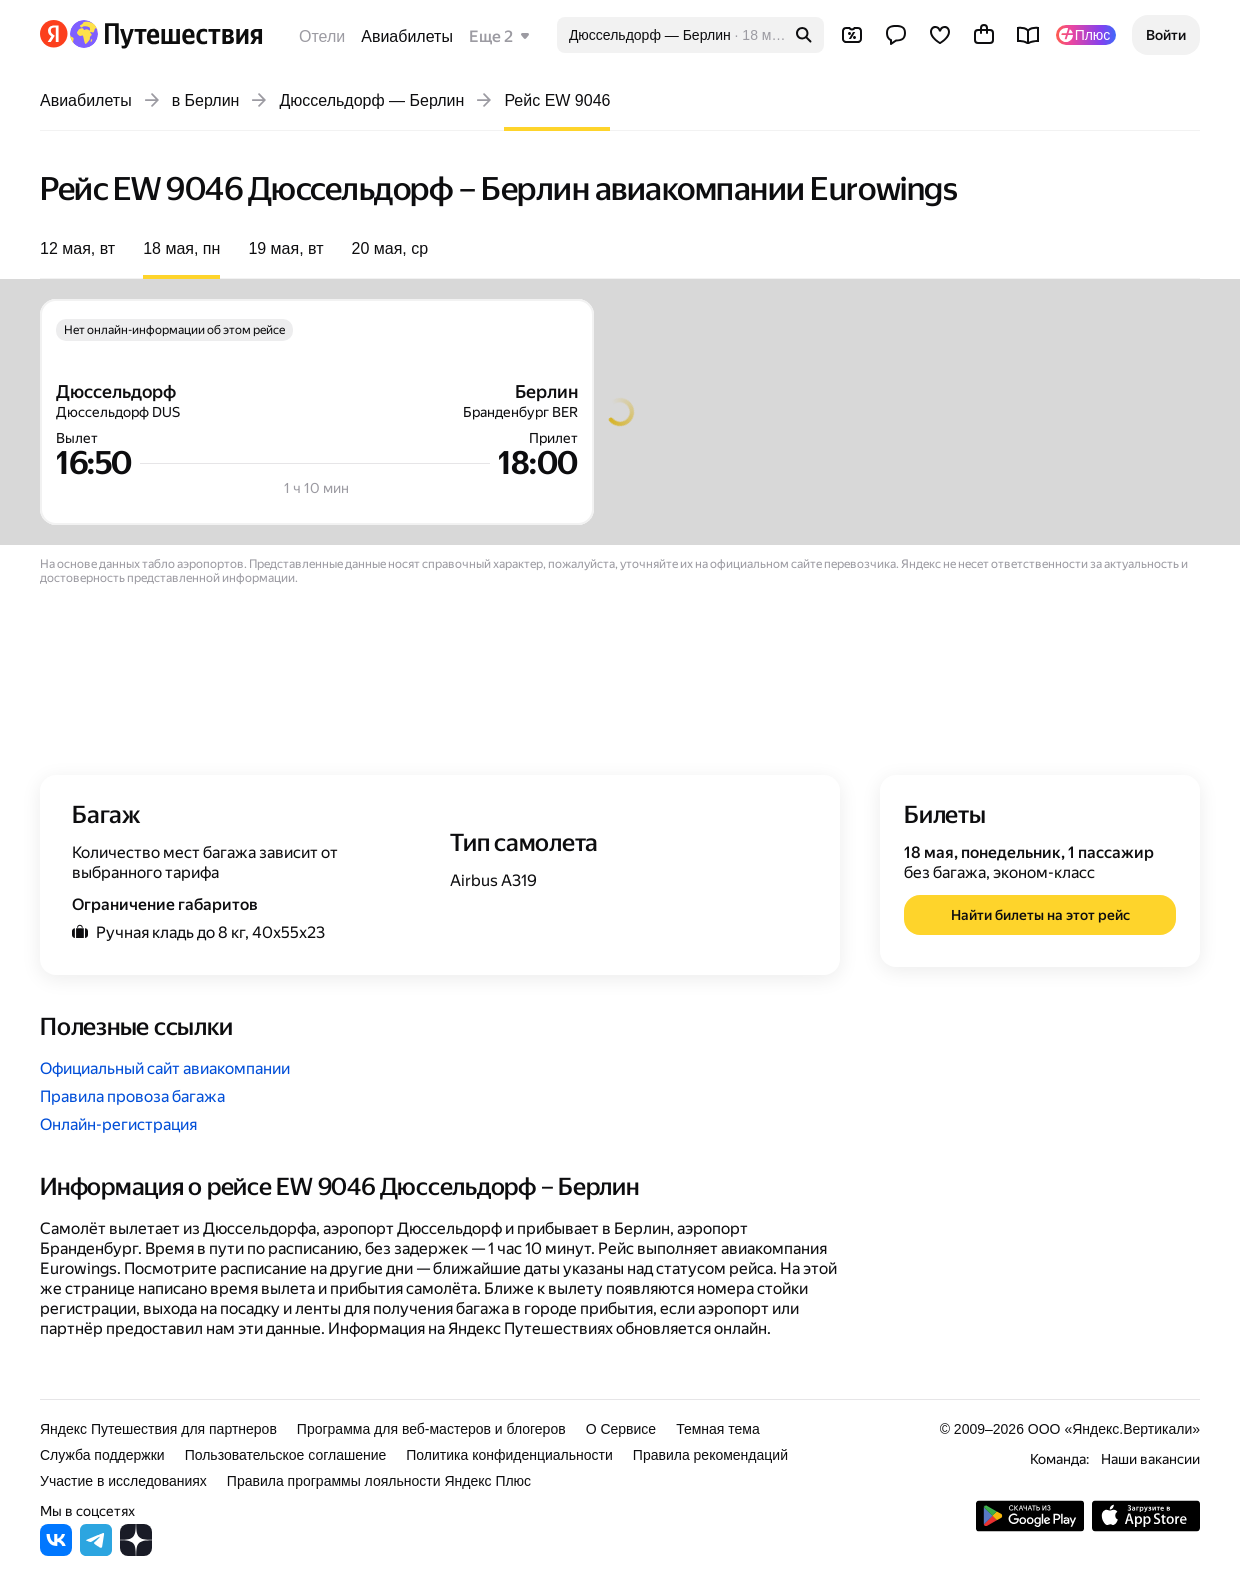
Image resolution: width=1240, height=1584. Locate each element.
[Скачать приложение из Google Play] (1030, 1526)
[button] (1166, 35)
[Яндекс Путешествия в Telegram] (96, 1550)
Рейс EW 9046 (557, 100)
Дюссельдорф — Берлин (371, 100)
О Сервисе (621, 1429)
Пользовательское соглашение (286, 1455)
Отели (322, 36)
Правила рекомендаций (710, 1455)
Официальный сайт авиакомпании (165, 1068)
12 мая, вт (77, 248)
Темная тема (718, 1429)
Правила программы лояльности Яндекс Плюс (379, 1481)
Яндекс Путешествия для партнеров (158, 1429)
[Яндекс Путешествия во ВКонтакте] (56, 1550)
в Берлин (206, 100)
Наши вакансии (1150, 1459)
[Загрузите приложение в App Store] (1146, 1526)
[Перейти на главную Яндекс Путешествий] (165, 34)
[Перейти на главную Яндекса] (54, 34)
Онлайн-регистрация (118, 1124)
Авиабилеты (407, 36)
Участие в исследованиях (123, 1481)
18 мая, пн (181, 248)
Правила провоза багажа (132, 1096)
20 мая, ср (390, 248)
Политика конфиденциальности (509, 1455)
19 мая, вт (285, 248)
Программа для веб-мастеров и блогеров (431, 1429)
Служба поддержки (102, 1455)
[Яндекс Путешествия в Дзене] (136, 1550)
